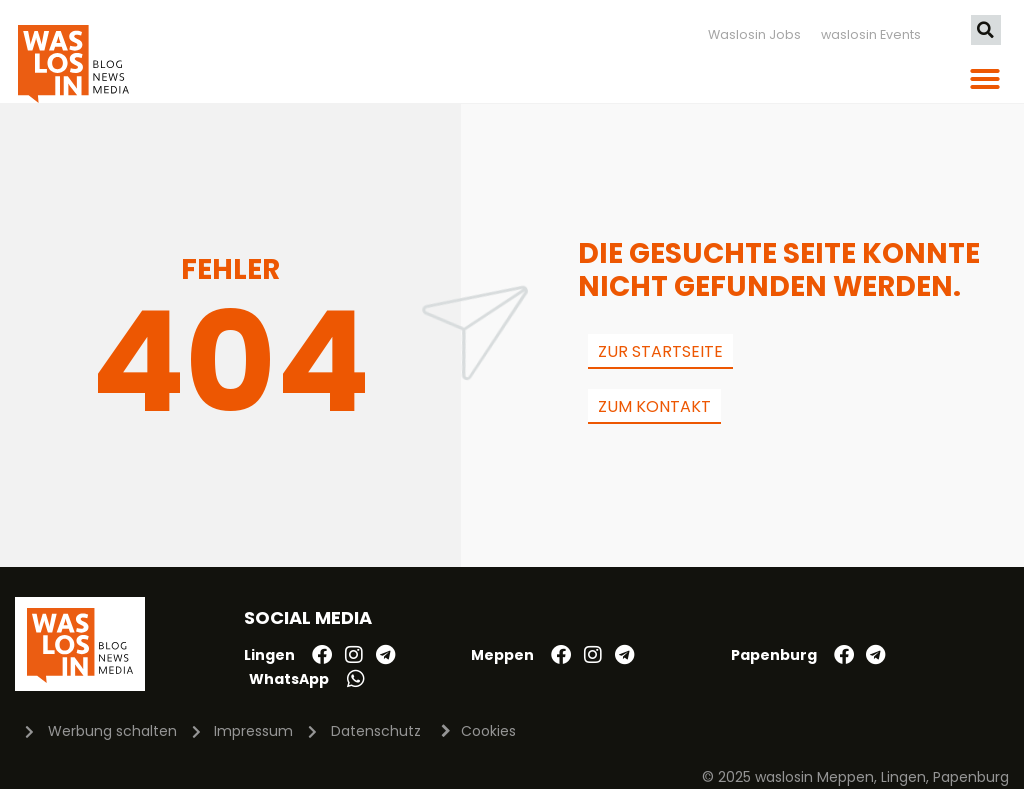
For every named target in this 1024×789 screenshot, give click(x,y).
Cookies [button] (488, 731)
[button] (986, 30)
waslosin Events (871, 34)
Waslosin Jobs (754, 34)
